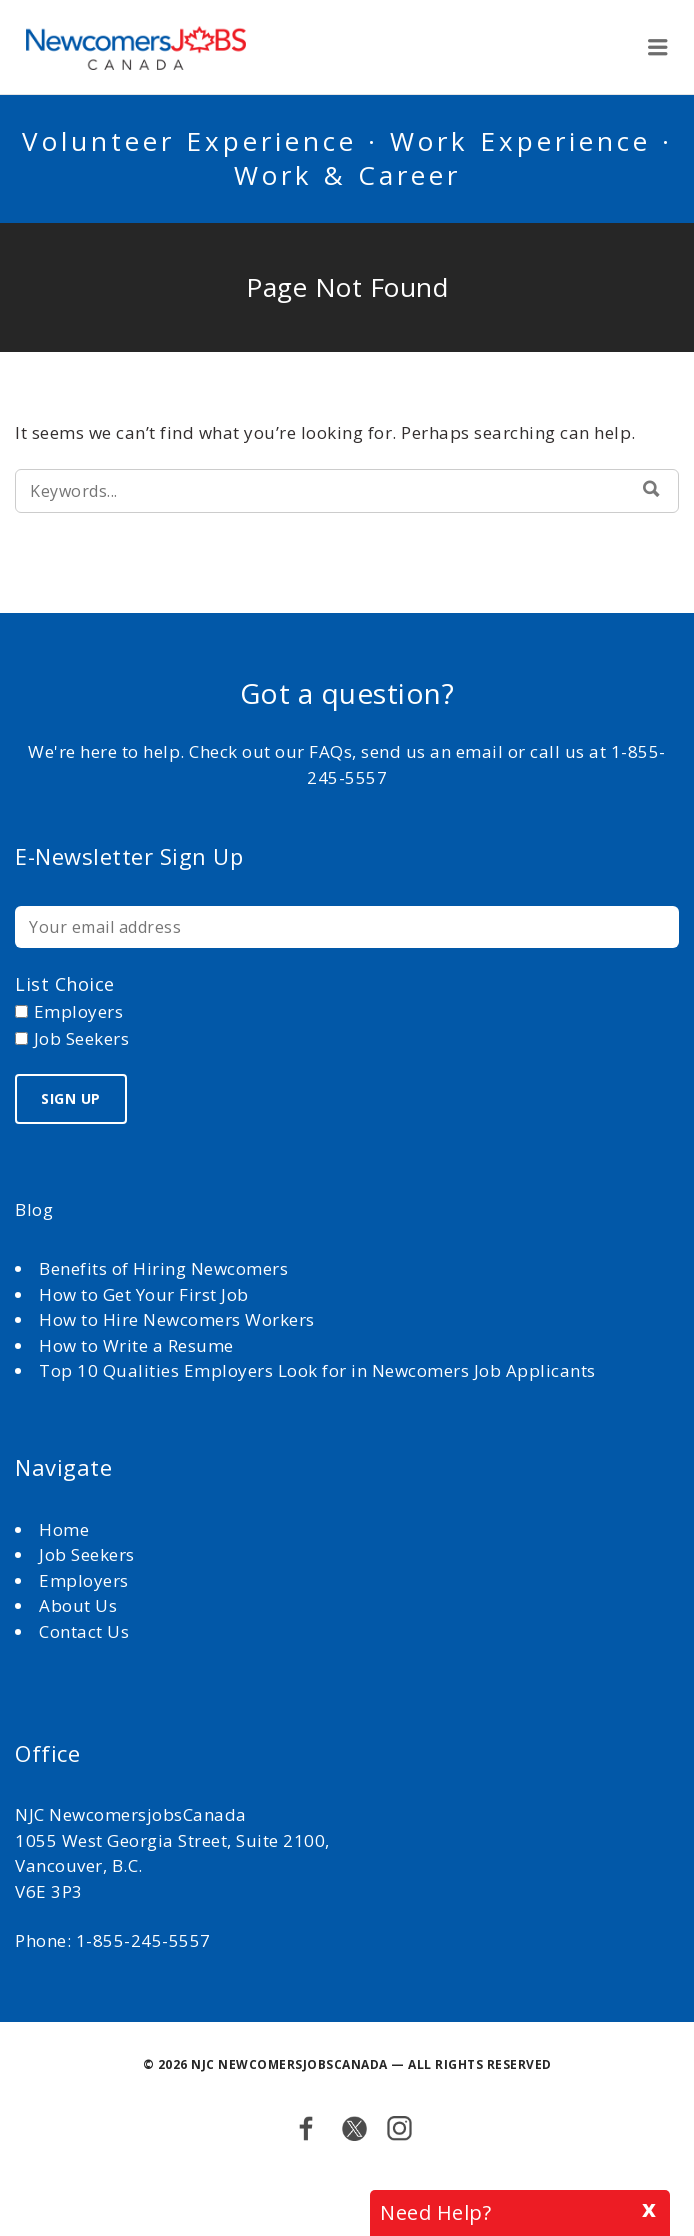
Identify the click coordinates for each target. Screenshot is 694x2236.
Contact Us (84, 1631)
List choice (65, 984)
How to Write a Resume (136, 1345)
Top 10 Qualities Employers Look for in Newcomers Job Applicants (317, 1370)
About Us (80, 1605)
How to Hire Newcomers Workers (177, 1319)
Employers (84, 1580)
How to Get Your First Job (144, 1294)
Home (66, 1529)
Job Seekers (87, 1554)
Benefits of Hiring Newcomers (163, 1268)
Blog (34, 1209)
